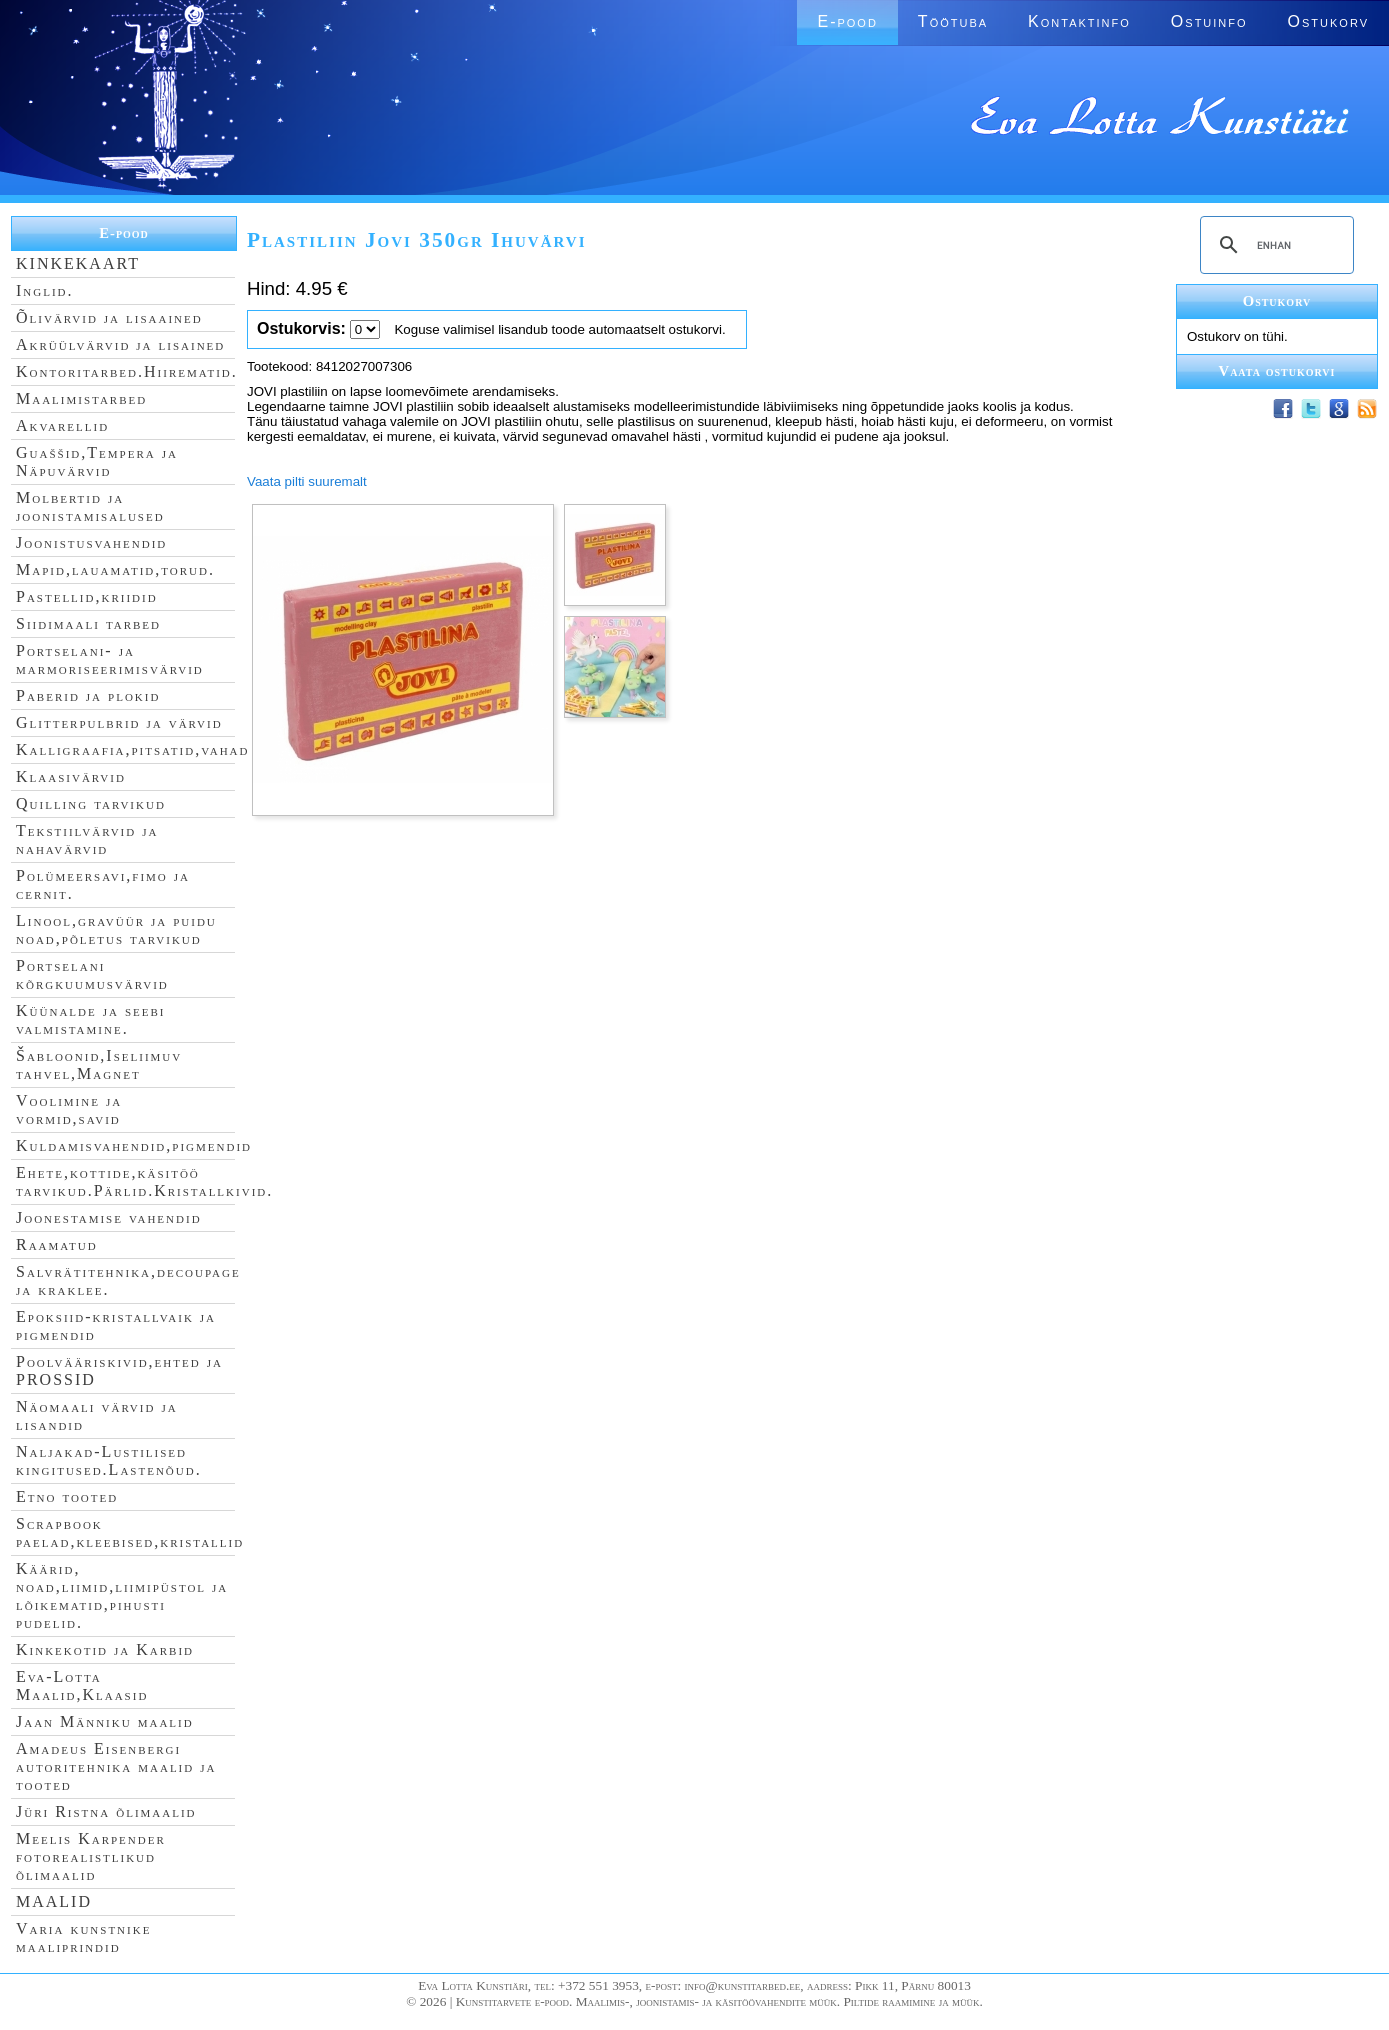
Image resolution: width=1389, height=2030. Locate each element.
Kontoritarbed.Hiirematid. (127, 371)
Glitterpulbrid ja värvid (119, 722)
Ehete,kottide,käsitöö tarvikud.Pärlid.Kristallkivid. (144, 1181)
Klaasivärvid (71, 776)
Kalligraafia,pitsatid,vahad (132, 749)
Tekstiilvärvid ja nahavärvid (87, 839)
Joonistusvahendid (91, 542)
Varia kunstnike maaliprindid (83, 1937)
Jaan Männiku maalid (105, 1721)
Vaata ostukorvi (1277, 371)
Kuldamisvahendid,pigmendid (134, 1145)
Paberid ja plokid (88, 695)
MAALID (54, 1901)
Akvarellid (62, 425)
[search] (1274, 245)
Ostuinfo (1209, 21)
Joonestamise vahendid (109, 1217)
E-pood (847, 21)
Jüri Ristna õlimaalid (106, 1811)
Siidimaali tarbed (88, 623)
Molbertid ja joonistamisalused (90, 506)
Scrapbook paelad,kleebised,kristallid (130, 1532)
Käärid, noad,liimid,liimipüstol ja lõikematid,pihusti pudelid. (122, 1595)
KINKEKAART (78, 263)
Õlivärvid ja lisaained (109, 317)
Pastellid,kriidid (87, 596)
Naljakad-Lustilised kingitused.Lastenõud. (109, 1460)
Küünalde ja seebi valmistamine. (91, 1019)
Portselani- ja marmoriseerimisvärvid (110, 659)
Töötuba (953, 21)
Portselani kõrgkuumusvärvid (92, 974)
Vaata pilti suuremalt (307, 481)
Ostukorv (1328, 21)
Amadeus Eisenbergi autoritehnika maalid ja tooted (116, 1766)
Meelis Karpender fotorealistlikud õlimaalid (91, 1856)
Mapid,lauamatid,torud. (115, 569)
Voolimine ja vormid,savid (69, 1109)
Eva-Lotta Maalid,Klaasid (82, 1685)
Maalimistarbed (81, 398)
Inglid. (45, 290)
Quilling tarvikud (91, 803)
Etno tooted (67, 1496)
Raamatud (57, 1244)
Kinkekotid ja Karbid (105, 1649)
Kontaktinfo (1079, 21)
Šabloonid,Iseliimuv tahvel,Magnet (99, 1064)
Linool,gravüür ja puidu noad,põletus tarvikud (116, 929)
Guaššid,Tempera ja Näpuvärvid (97, 461)
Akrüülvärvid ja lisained (120, 344)
